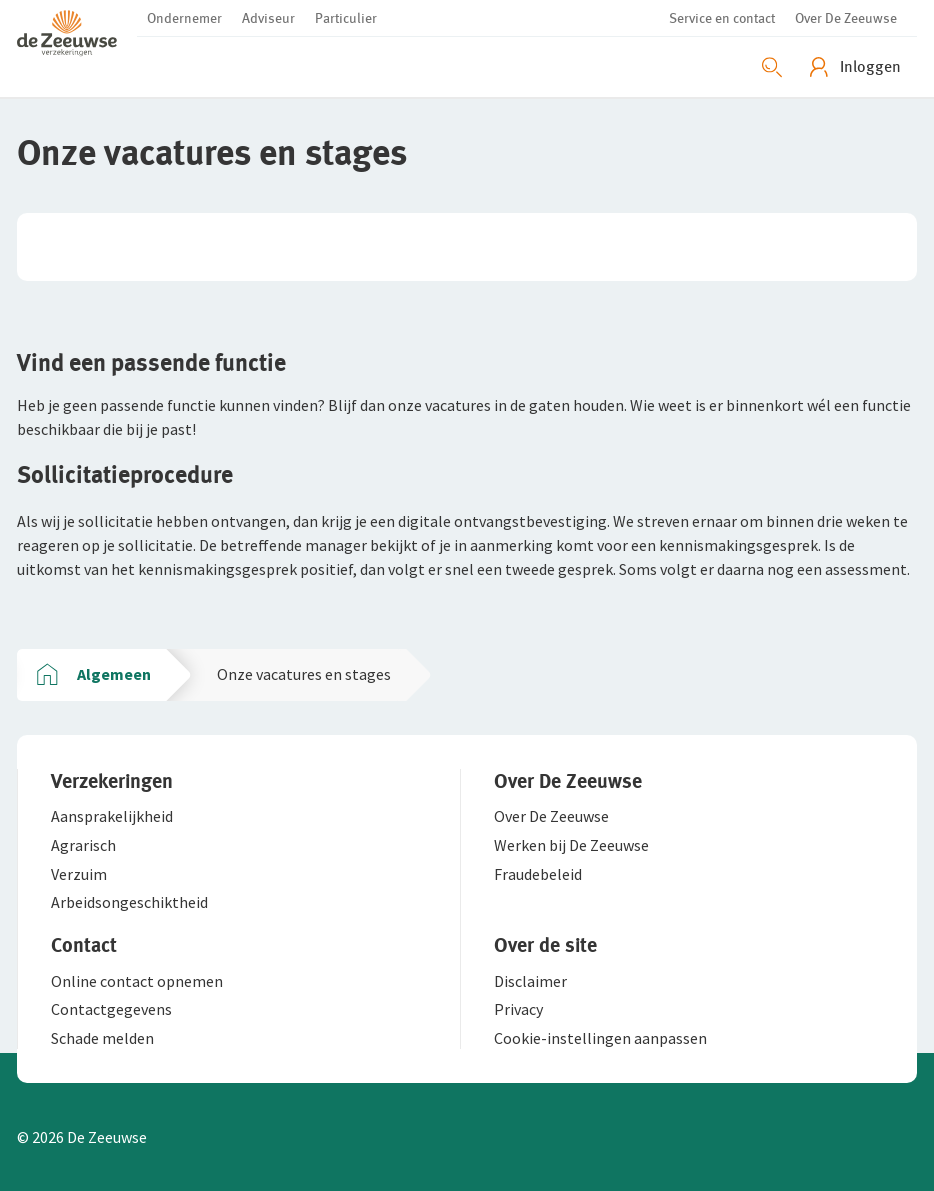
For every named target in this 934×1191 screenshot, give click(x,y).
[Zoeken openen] (772, 67)
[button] (77, 32)
